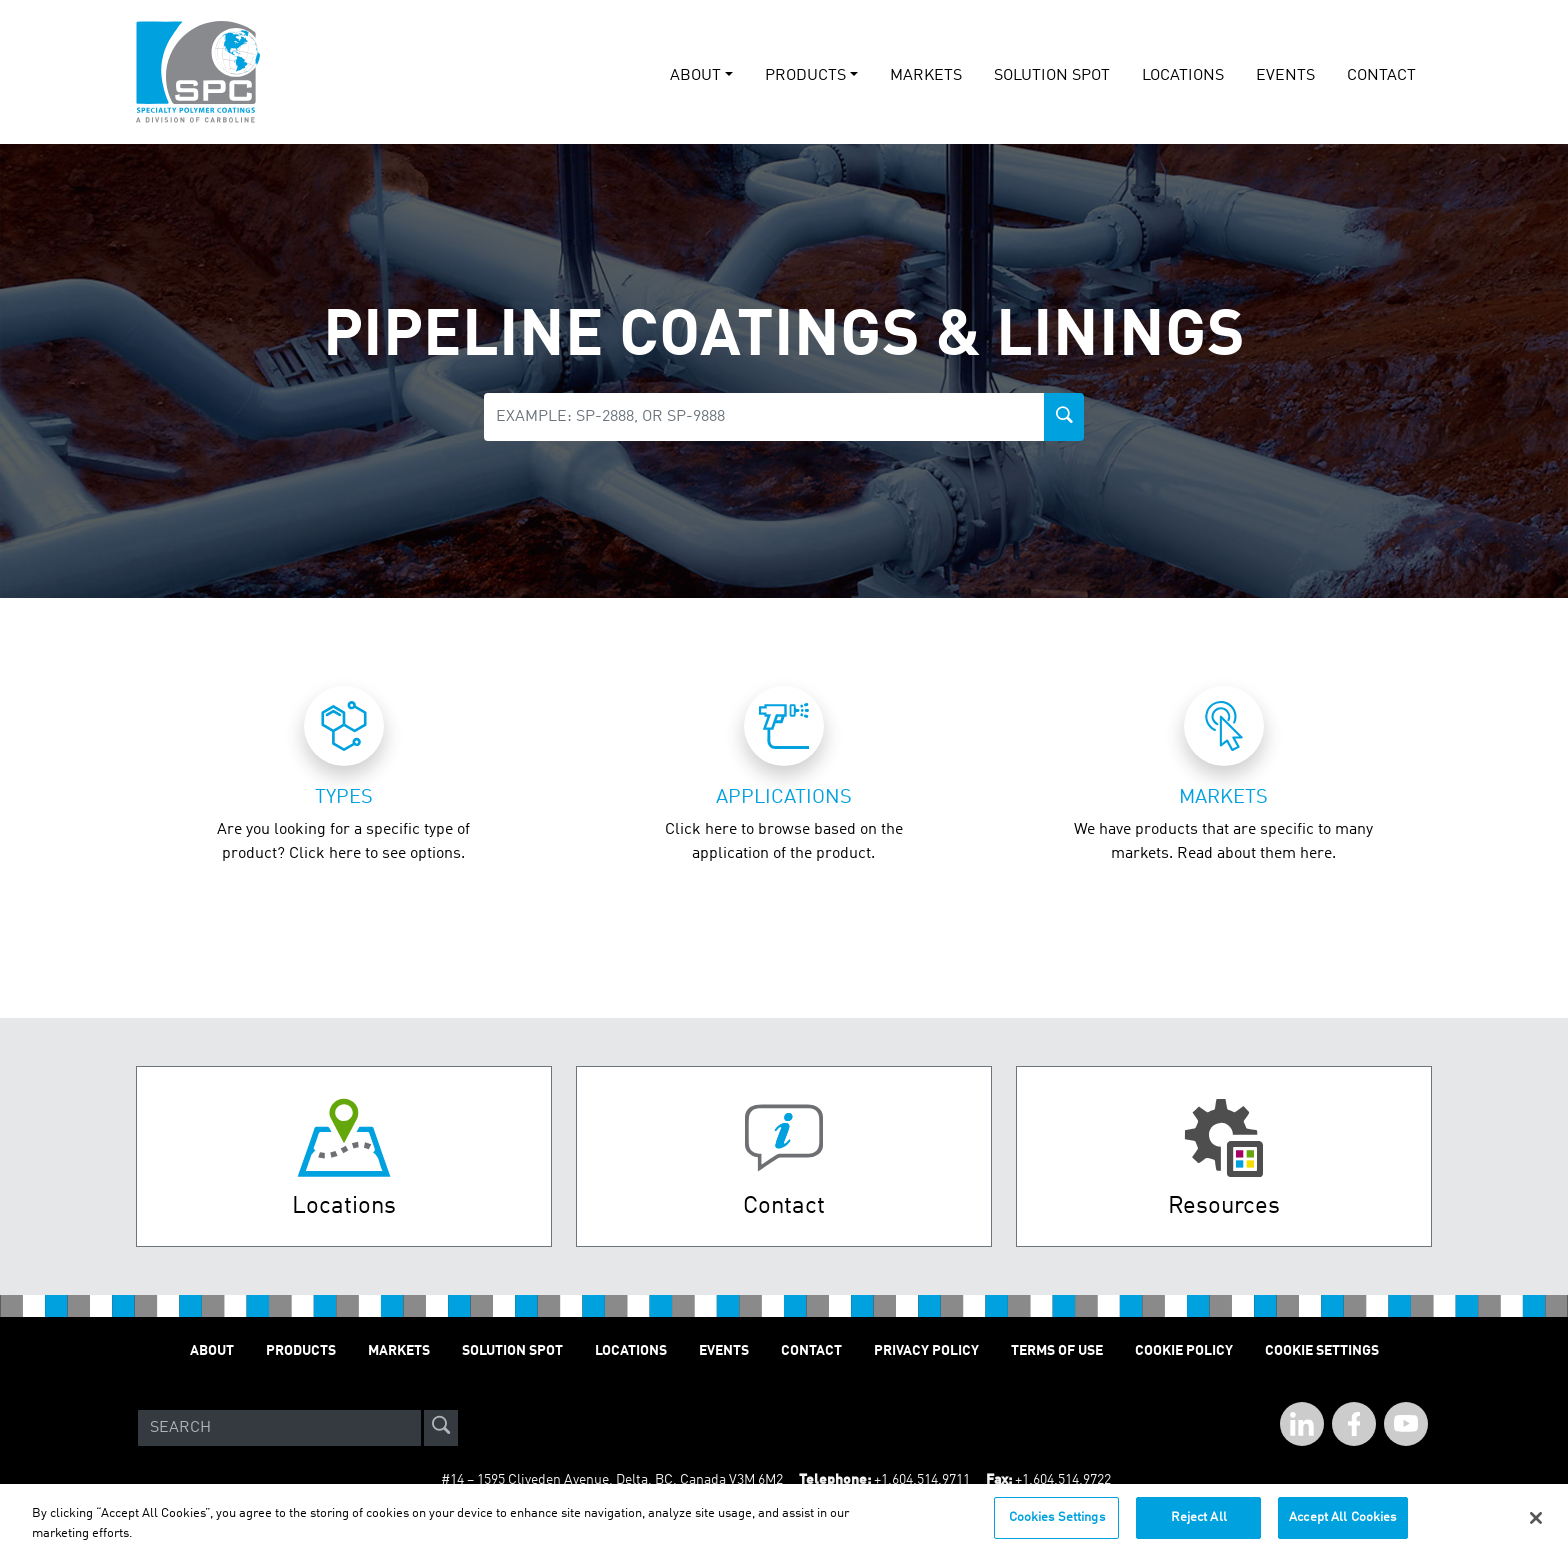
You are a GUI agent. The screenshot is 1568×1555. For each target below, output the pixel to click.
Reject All (1199, 1520)
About (212, 1351)
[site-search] (441, 1428)
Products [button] (805, 76)
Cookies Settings (1057, 1520)
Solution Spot (512, 1351)
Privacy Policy (926, 1351)
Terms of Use (1057, 1351)
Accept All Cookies (1342, 1520)
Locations (1183, 76)
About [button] (695, 76)
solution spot (1052, 76)
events (1285, 76)
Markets (926, 76)
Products (301, 1351)
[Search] (279, 1428)
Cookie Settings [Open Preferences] (1322, 1351)
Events (724, 1351)
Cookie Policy (1184, 1351)
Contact (1381, 76)
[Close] (1536, 1521)
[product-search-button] (1064, 417)
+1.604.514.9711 (922, 1480)
